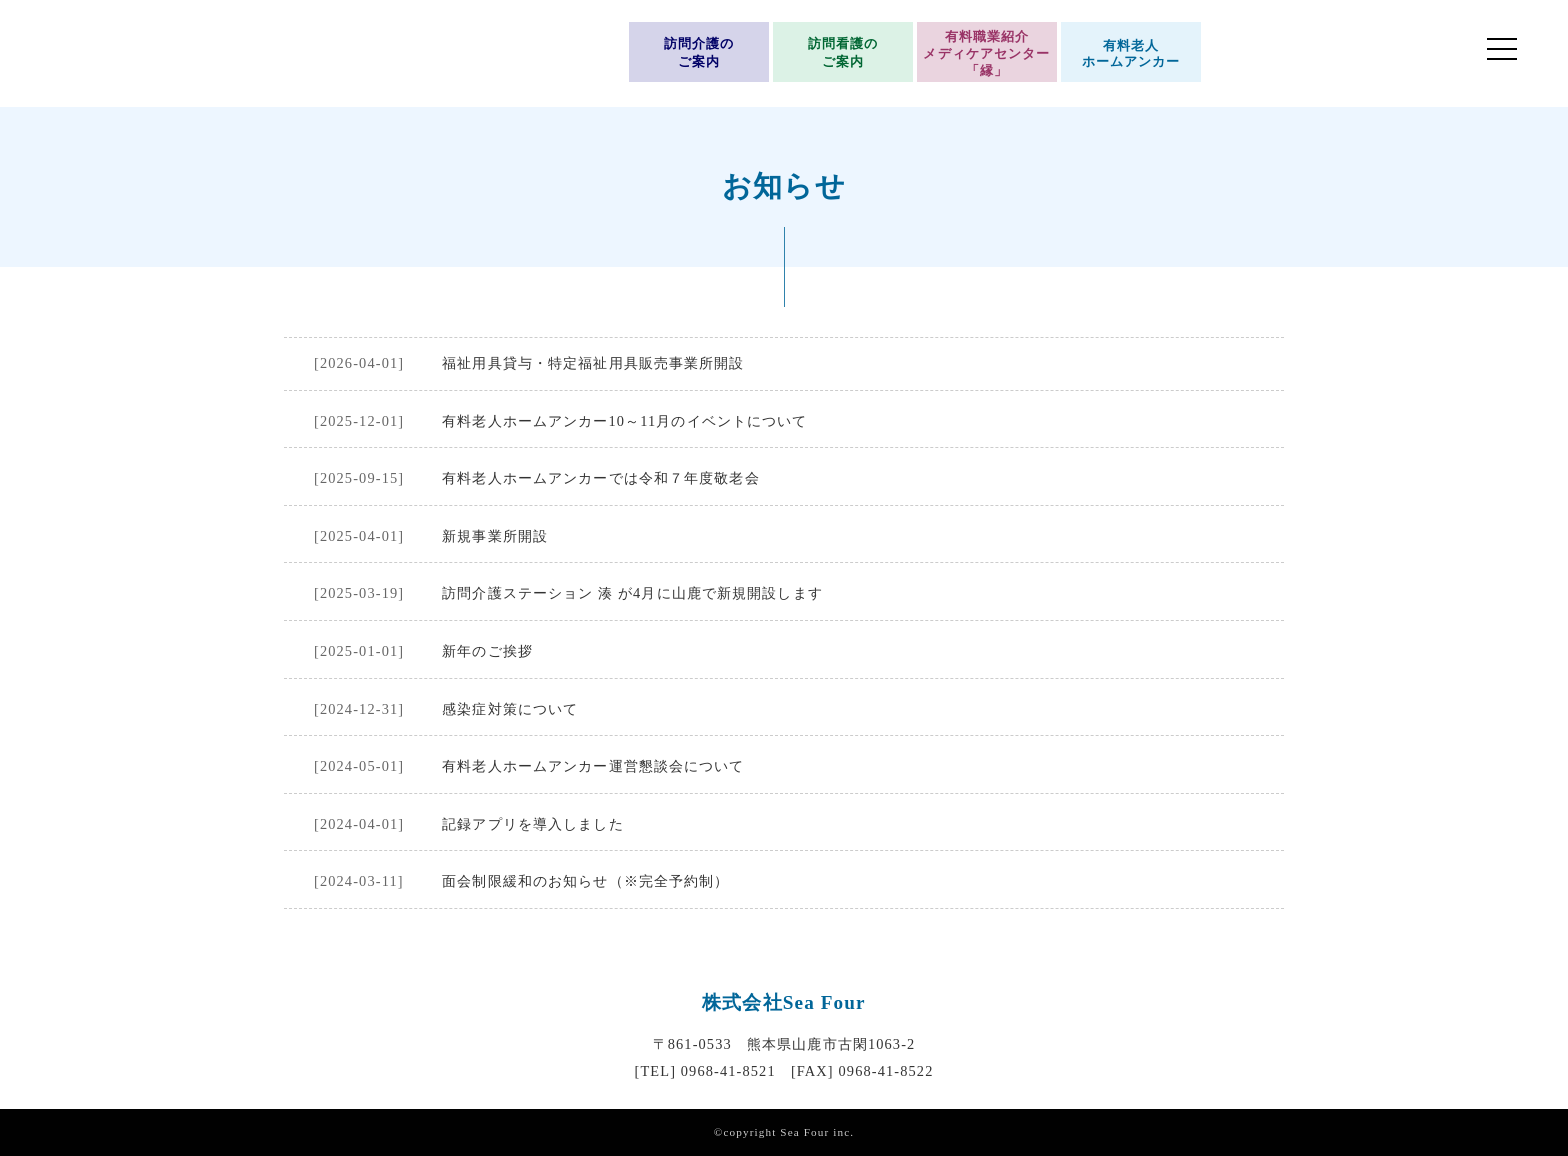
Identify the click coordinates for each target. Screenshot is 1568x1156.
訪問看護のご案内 (843, 53)
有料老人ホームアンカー (1131, 54)
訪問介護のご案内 (699, 53)
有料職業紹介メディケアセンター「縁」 (986, 53)
